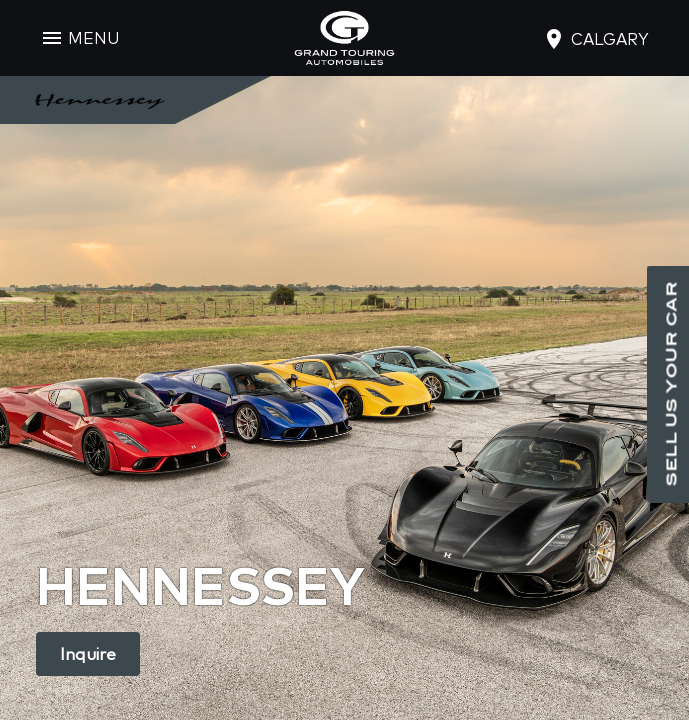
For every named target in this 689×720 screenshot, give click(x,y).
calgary (610, 39)
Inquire (88, 653)
